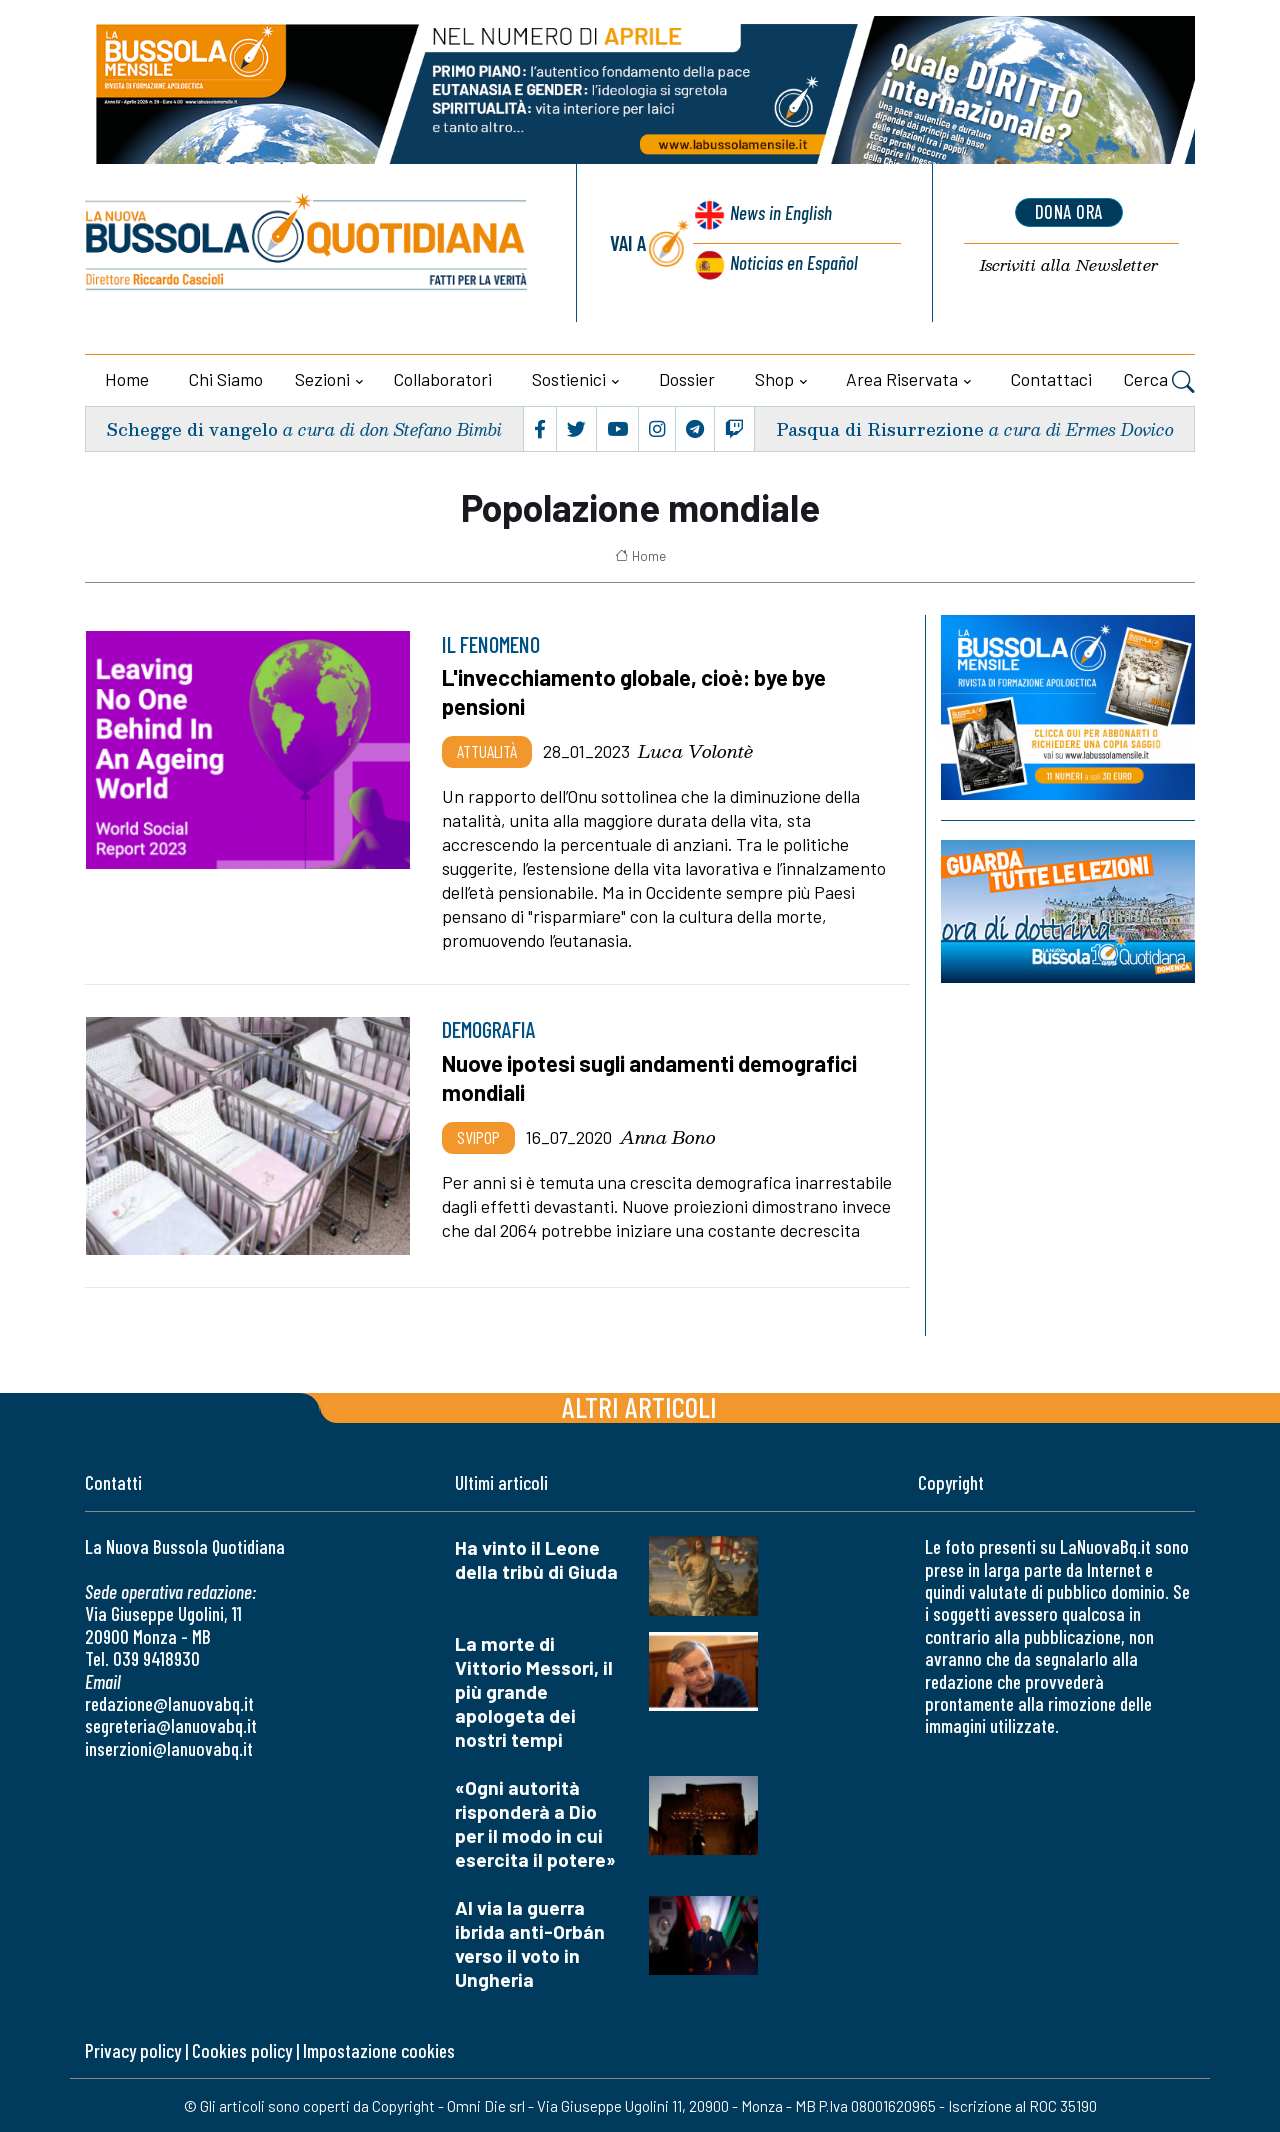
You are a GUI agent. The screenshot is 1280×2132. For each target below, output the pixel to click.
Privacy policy (133, 2049)
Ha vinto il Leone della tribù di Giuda (536, 1558)
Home (127, 379)
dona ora (1069, 213)
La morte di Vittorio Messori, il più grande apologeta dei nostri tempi (534, 1690)
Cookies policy (242, 2049)
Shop (774, 379)
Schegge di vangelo (193, 428)
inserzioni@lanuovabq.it (169, 1747)
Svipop (478, 1135)
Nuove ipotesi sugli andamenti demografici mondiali (655, 1076)
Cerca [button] (1159, 382)
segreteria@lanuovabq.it (171, 1724)
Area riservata (902, 379)
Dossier (687, 379)
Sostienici (569, 379)
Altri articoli (639, 1405)
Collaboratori (443, 379)
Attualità (487, 750)
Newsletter (1068, 266)
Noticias (793, 263)
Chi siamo (226, 379)
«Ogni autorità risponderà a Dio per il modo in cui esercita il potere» (535, 1822)
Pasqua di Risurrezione (879, 428)
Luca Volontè (695, 750)
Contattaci (1051, 379)
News (778, 217)
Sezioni (322, 379)
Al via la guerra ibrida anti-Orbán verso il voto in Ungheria (530, 1942)
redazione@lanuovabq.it (169, 1702)
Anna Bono (668, 1135)
